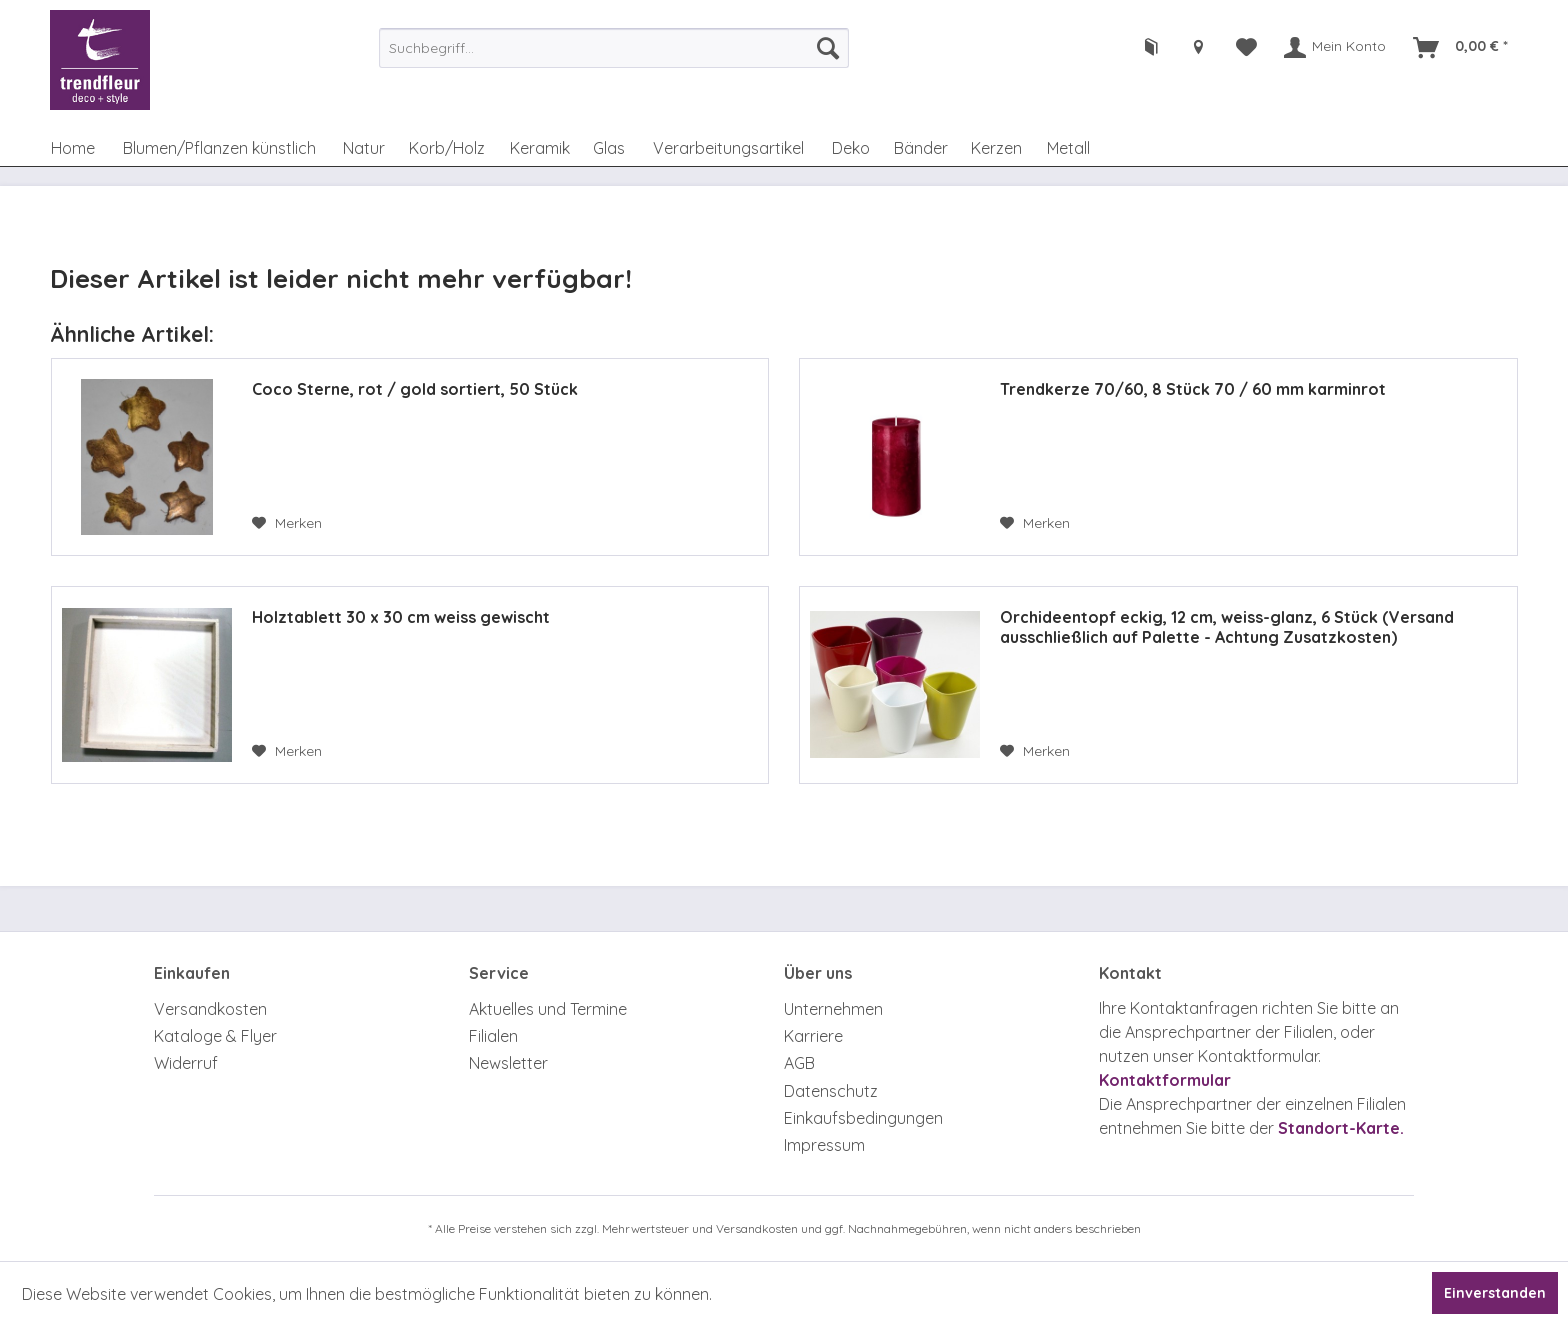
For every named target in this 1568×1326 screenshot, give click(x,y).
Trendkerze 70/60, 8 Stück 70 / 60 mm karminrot (1193, 389)
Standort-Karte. (1341, 1128)
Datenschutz (831, 1091)
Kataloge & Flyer (215, 1036)
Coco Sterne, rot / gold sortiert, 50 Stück (415, 389)
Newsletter (508, 1063)
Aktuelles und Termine (548, 1009)
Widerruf (186, 1063)
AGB (799, 1063)
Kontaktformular (1165, 1080)
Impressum (824, 1145)
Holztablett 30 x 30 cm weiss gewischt (401, 617)
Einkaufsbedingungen (863, 1118)
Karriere (813, 1036)
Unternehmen (833, 1009)
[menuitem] (614, 48)
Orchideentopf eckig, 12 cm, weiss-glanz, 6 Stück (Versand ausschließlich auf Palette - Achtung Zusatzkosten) (1227, 627)
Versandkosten (210, 1009)
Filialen (493, 1036)
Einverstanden (1495, 1293)
